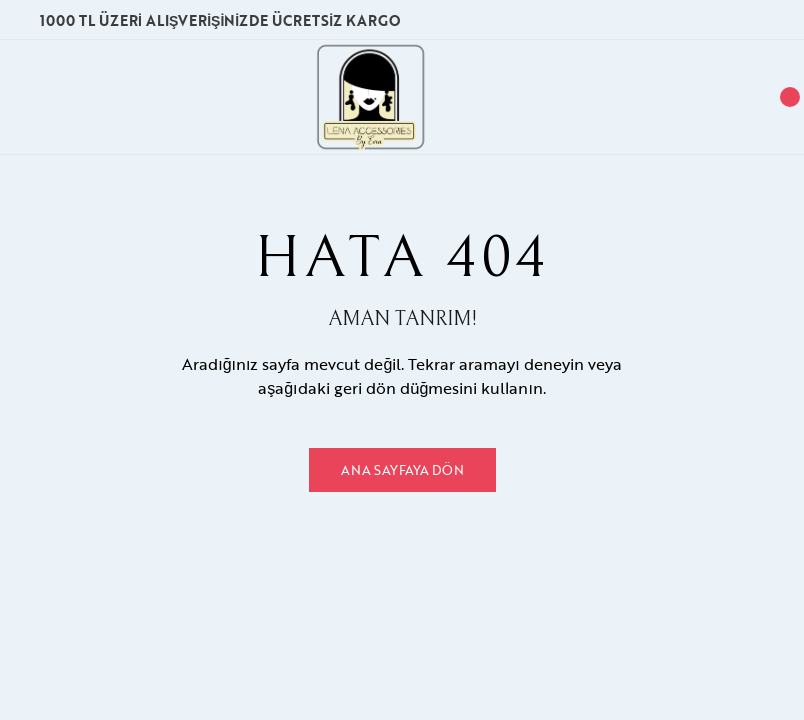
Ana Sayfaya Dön (402, 470)
